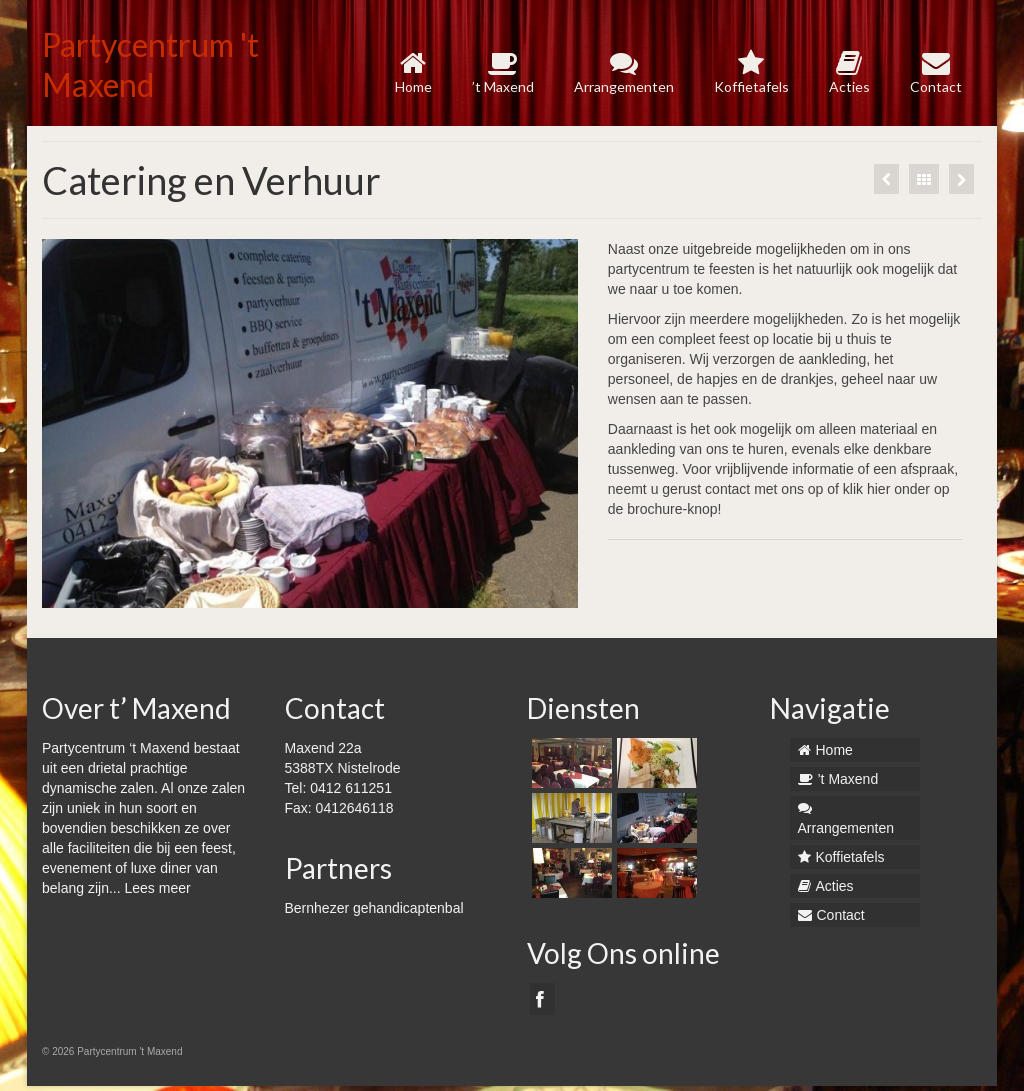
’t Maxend (503, 72)
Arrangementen (624, 72)
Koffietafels (751, 72)
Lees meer (158, 888)
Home (413, 72)
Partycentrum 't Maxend (150, 64)
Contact (936, 72)
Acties (849, 72)
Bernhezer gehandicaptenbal (374, 908)
